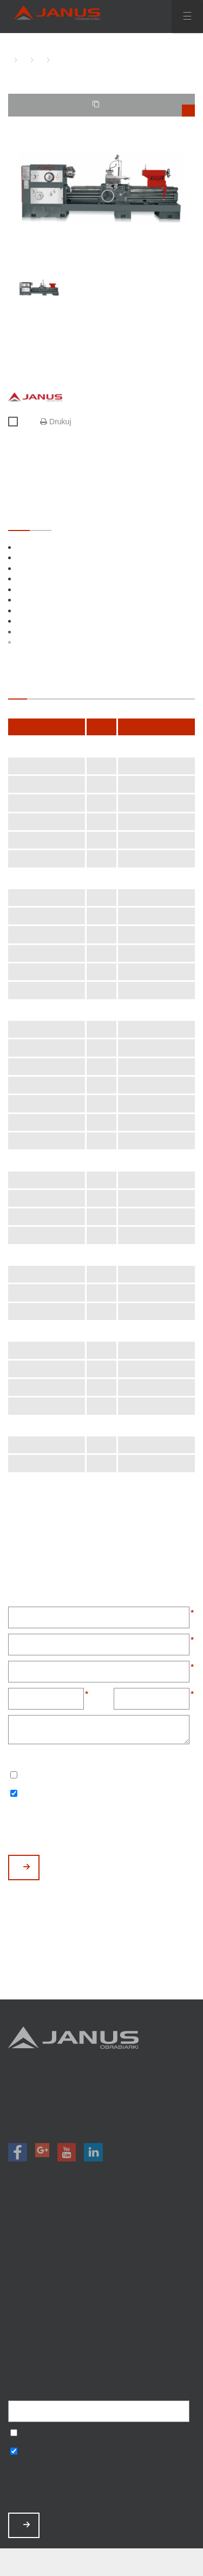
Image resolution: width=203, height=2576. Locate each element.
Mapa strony (101, 2352)
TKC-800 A (54, 60)
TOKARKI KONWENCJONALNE (22, 60)
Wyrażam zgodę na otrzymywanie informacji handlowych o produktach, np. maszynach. (13, 1794)
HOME (11, 60)
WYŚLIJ (26, 1867)
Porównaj (17, 422)
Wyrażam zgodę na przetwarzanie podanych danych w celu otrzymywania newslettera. (13, 1776)
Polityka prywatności (101, 2338)
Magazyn (101, 2266)
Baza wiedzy (101, 2323)
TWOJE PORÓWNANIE (144, 108)
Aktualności (101, 2295)
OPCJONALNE (40, 520)
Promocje (101, 2252)
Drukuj (55, 421)
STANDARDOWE (19, 520)
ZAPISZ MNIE (26, 2524)
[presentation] (90, 1828)
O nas (101, 2280)
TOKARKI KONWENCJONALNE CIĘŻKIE (38, 60)
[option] (101, 186)
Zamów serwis (101, 2309)
